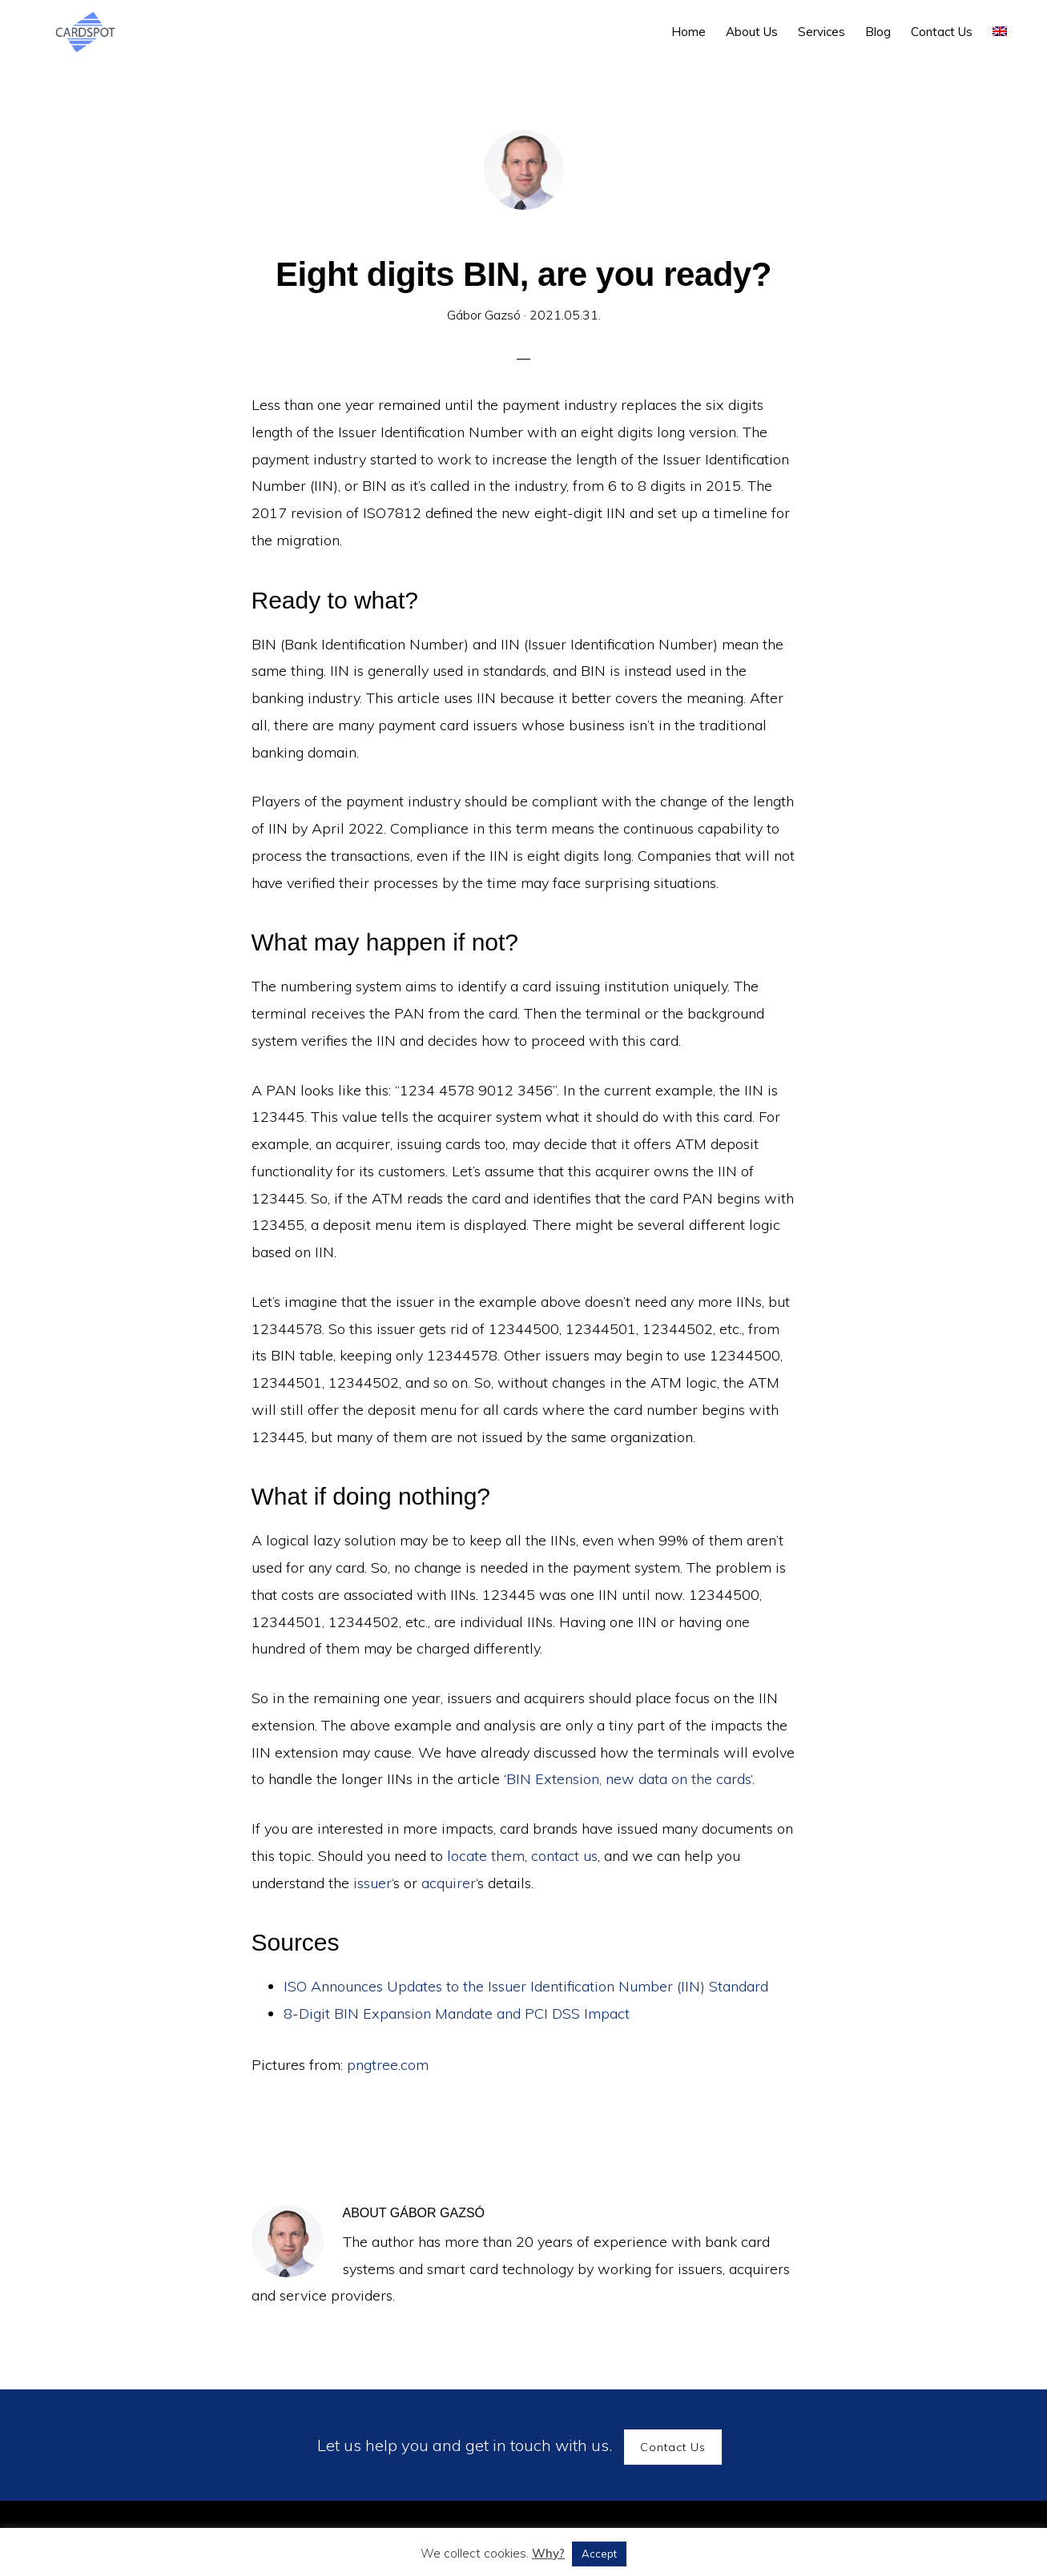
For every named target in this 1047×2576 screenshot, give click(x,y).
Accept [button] (599, 2553)
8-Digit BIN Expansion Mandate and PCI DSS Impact (457, 2013)
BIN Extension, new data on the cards (628, 1779)
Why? (548, 2553)
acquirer (448, 1883)
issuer (372, 1883)
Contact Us (673, 2447)
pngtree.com (388, 2065)
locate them (486, 1856)
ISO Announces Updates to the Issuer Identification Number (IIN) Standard (526, 1986)
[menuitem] (1000, 32)
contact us (564, 1856)
